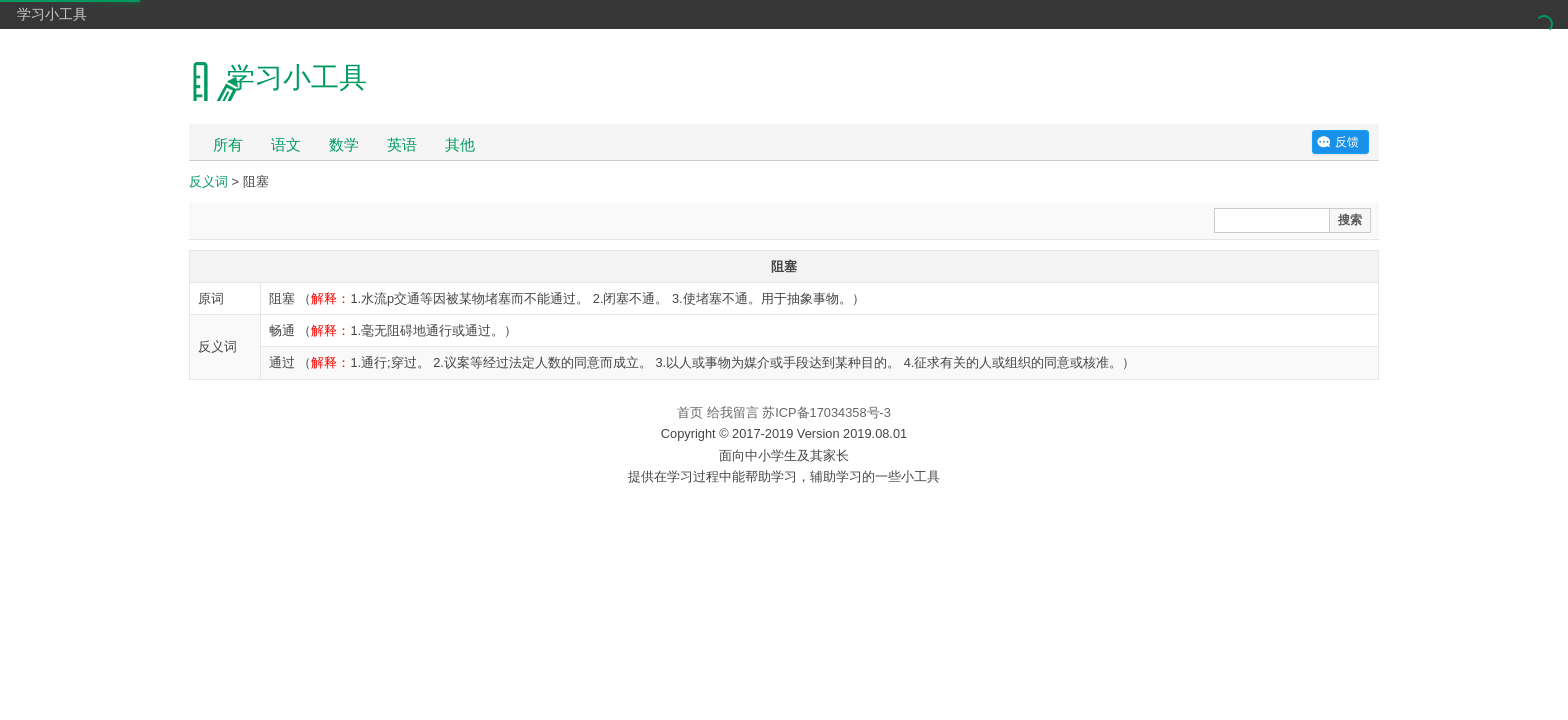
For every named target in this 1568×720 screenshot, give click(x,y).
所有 (228, 144)
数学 (344, 144)
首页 (690, 412)
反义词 (208, 181)
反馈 (1347, 142)
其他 (460, 144)
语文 (286, 144)
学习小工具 (52, 14)
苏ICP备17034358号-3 (826, 412)
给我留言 (733, 412)
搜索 (1350, 220)
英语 (402, 144)
